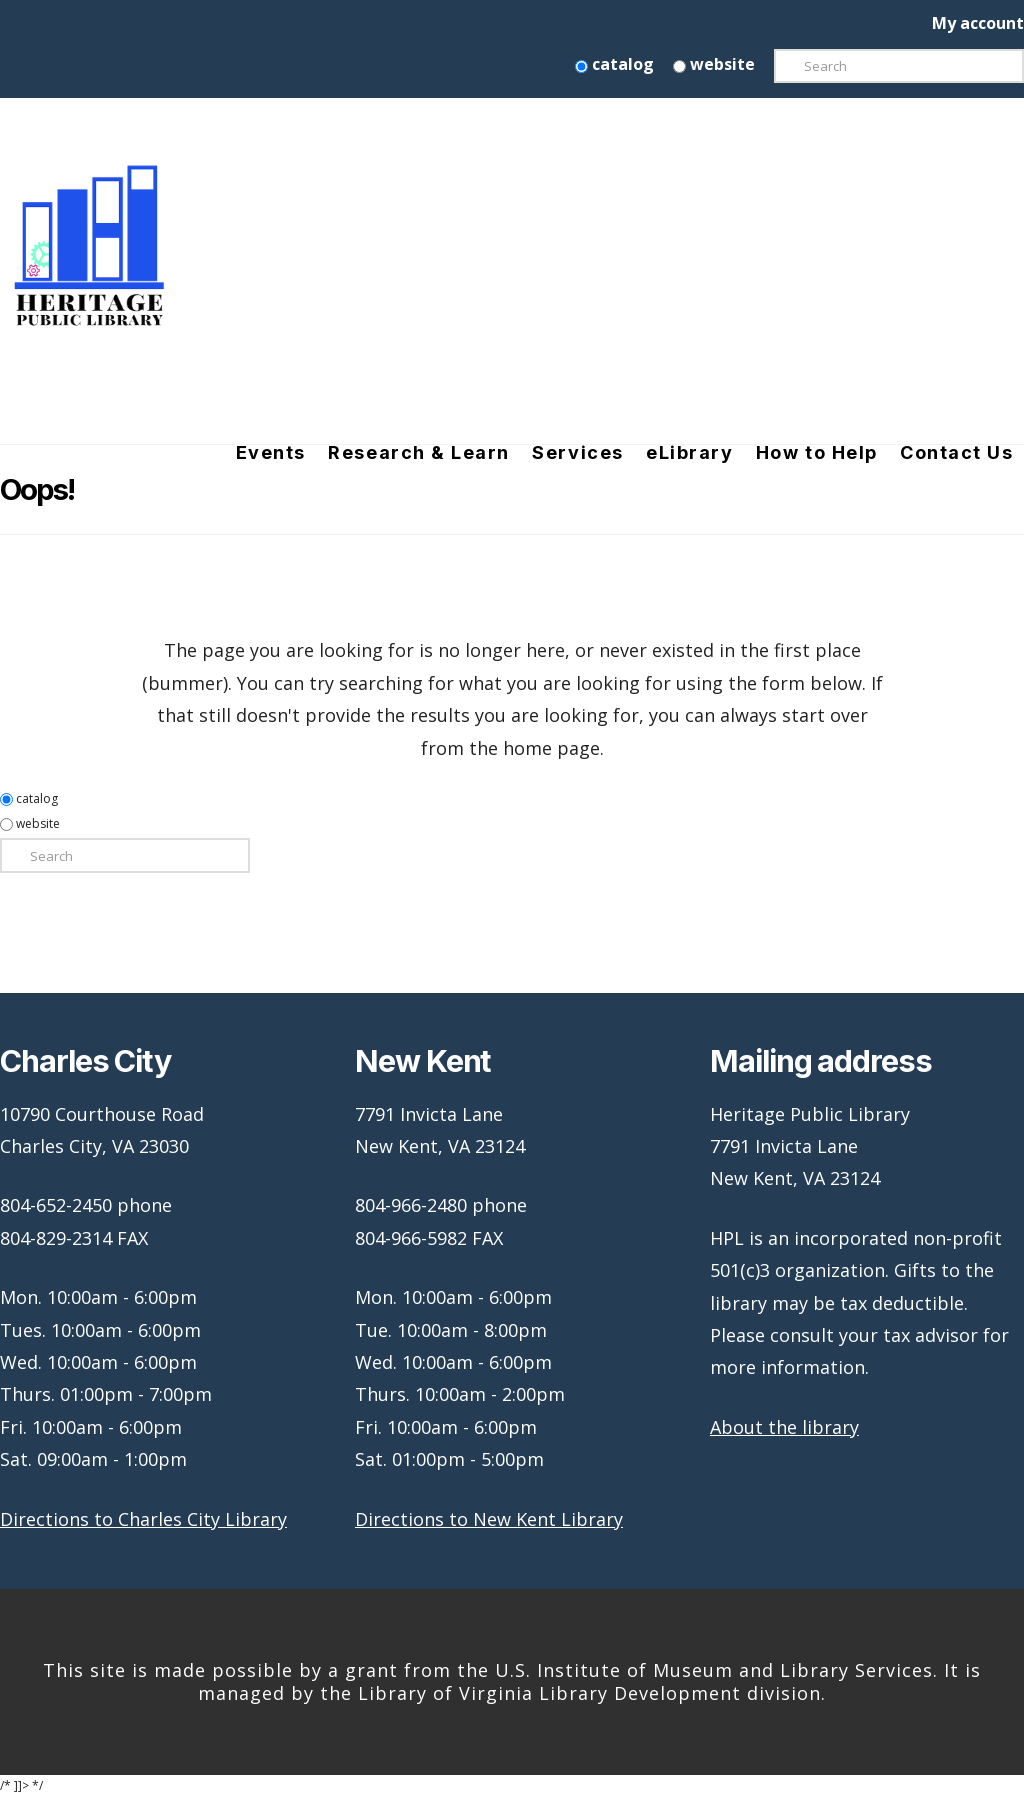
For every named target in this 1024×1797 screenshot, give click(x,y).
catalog (614, 64)
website (714, 64)
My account (978, 23)
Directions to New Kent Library (489, 1519)
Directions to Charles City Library (143, 1519)
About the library (784, 1427)
